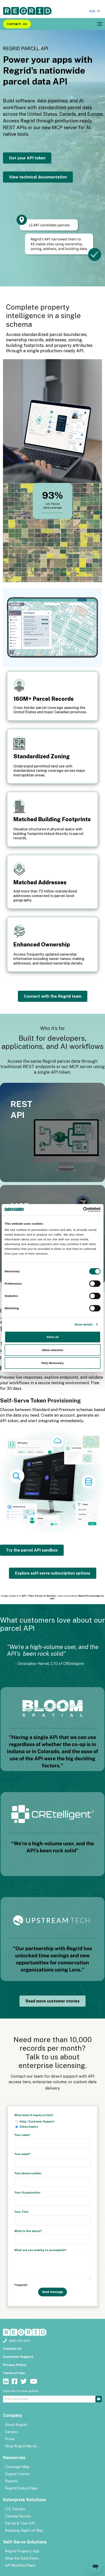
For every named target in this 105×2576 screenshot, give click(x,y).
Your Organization (27, 2192)
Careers (11, 2432)
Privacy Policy (14, 2365)
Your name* (22, 2135)
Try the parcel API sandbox (32, 1550)
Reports (11, 2481)
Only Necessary (52, 1363)
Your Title (21, 2211)
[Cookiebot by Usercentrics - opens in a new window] (83, 1209)
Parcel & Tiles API (20, 2523)
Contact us (17, 24)
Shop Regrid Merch (21, 2446)
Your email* (22, 2154)
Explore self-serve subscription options (52, 1573)
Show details (83, 1324)
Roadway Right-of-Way (24, 2530)
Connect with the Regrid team (52, 996)
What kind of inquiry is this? (33, 2115)
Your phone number (28, 2173)
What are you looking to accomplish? (40, 2250)
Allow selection (52, 1350)
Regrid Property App (22, 2551)
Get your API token (27, 158)
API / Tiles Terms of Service (38, 1595)
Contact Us (12, 2349)
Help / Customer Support (37, 2121)
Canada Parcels (18, 2516)
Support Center (17, 2474)
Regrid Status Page (21, 2488)
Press (9, 2439)
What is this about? (28, 2231)
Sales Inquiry (29, 2126)
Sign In (94, 11)
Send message (52, 2292)
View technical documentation (38, 177)
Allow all (52, 1337)
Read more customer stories (52, 2001)
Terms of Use (14, 2373)
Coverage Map (17, 2467)
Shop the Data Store (22, 2558)
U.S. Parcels (15, 2509)
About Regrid (16, 2425)
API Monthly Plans (20, 2565)
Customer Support (18, 2357)
